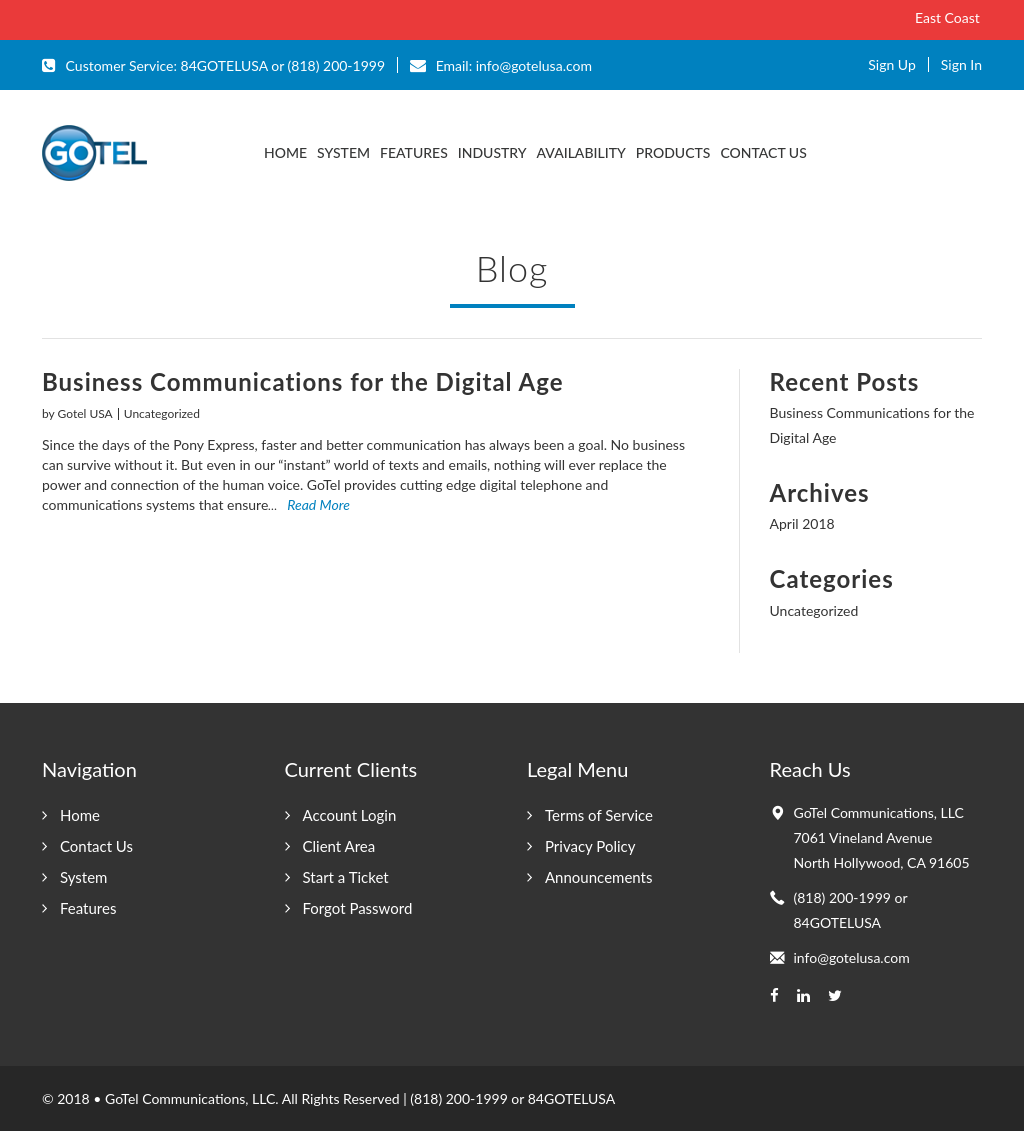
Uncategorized (162, 413)
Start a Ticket (346, 877)
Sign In (961, 64)
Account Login (350, 815)
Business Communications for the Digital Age (303, 381)
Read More (309, 504)
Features (414, 152)
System (343, 152)
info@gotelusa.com (852, 957)
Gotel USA (85, 413)
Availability (581, 152)
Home (80, 815)
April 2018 (802, 523)
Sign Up (892, 64)
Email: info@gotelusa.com (501, 65)
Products (673, 152)
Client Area (339, 846)
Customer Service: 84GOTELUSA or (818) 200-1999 (213, 65)
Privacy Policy (590, 846)
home (285, 152)
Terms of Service (599, 815)
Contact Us (763, 152)
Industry (492, 152)
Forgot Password (358, 908)
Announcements (598, 877)
